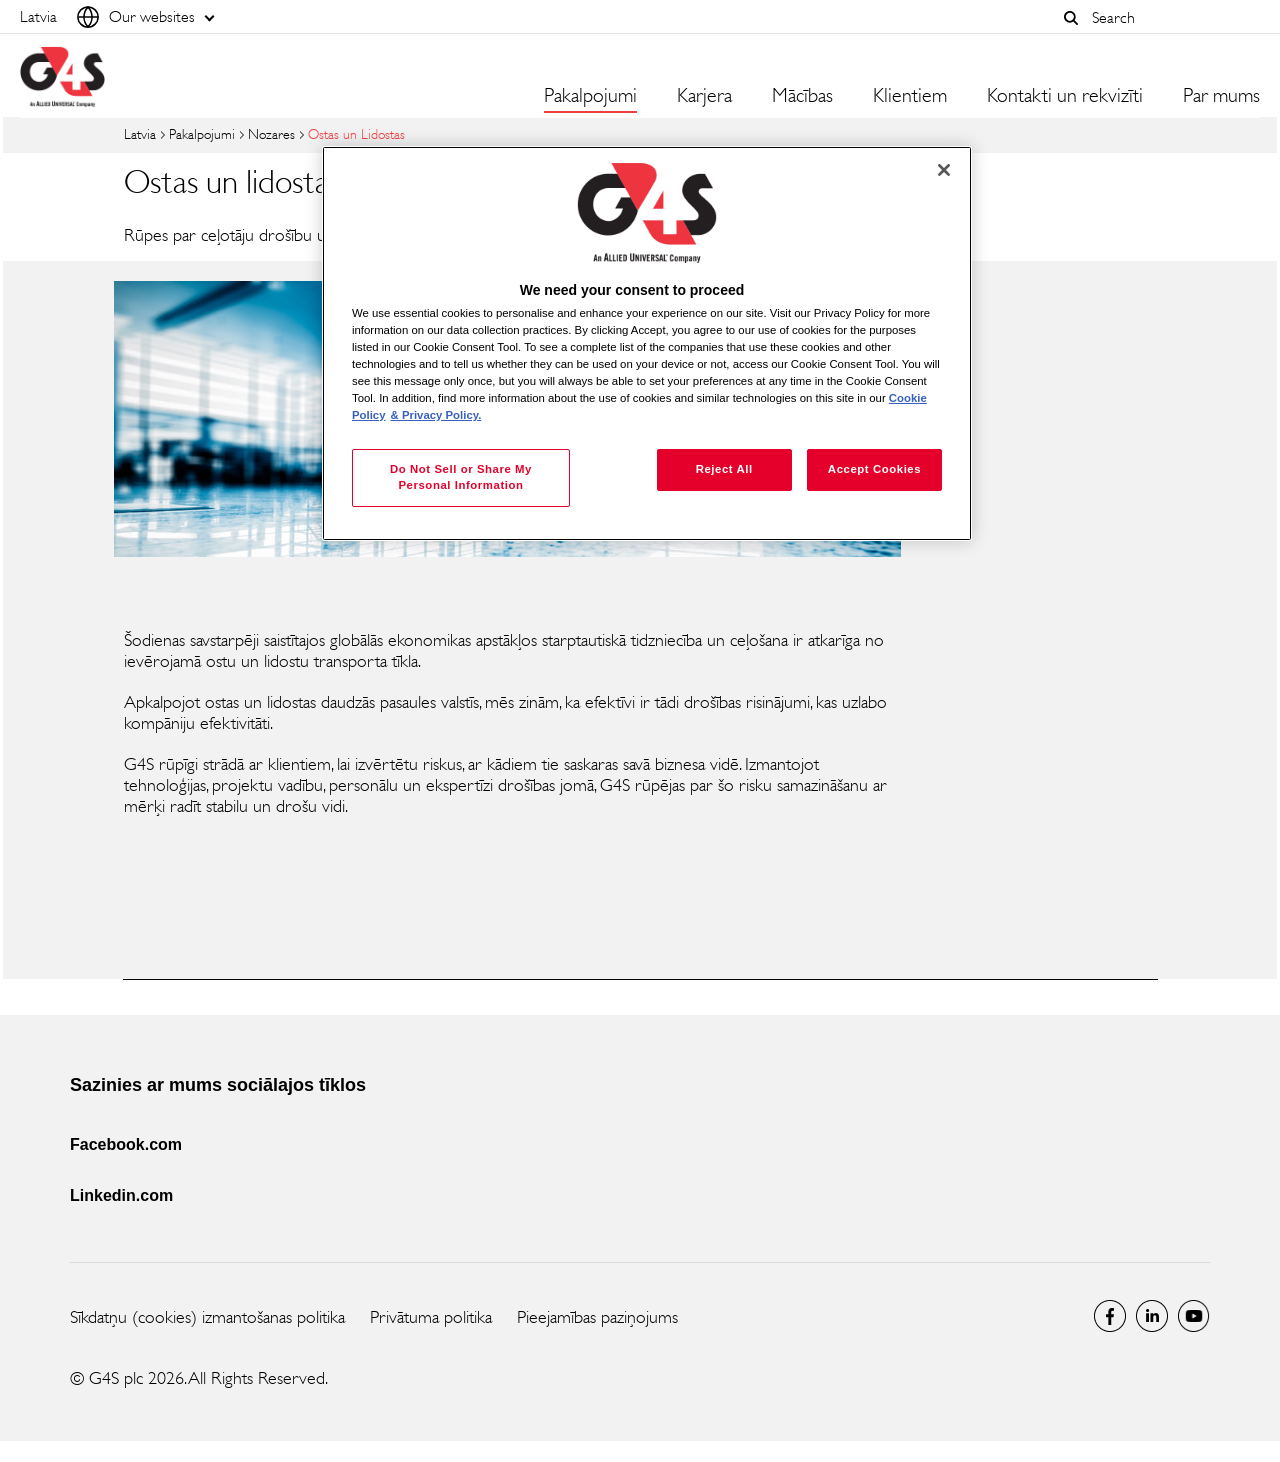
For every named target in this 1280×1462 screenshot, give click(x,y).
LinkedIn (1152, 1316)
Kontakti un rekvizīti (1065, 96)
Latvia (140, 134)
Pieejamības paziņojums (597, 1317)
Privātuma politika (431, 1317)
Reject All (724, 469)
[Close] (944, 170)
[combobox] (1171, 17)
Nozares (271, 134)
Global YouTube (1194, 1316)
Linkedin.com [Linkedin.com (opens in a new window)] (121, 1195)
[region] (647, 343)
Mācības (802, 96)
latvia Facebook (1110, 1316)
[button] (1071, 18)
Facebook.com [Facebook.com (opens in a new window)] (126, 1144)
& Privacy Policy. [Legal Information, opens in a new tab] (436, 415)
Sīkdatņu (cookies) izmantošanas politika (207, 1317)
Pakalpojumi (202, 134)
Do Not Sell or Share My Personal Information (461, 477)
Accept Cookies (874, 469)
